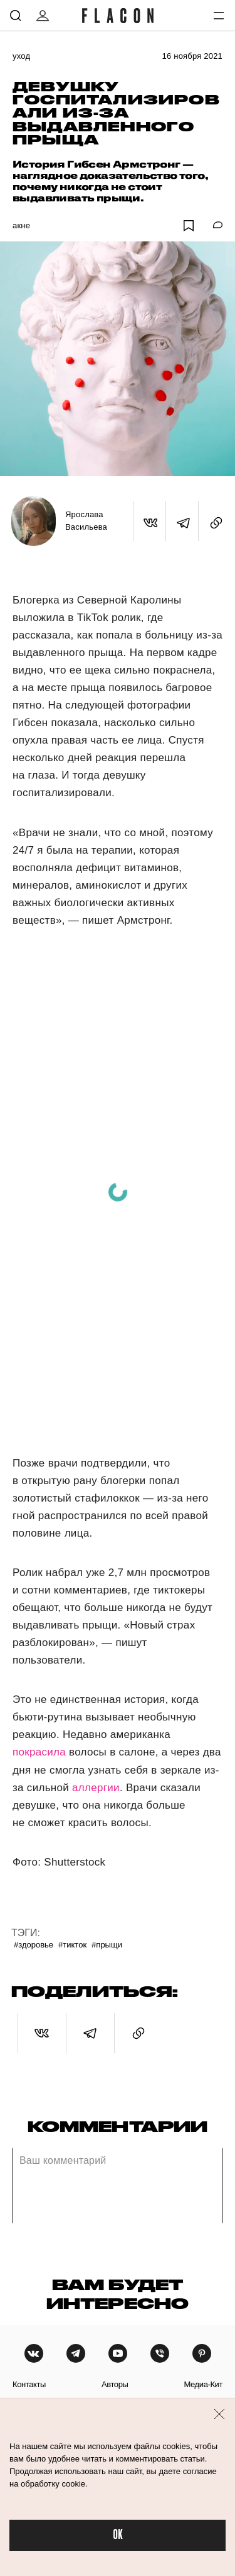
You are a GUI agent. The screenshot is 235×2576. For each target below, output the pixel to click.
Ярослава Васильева (86, 521)
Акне (21, 225)
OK (118, 2535)
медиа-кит (203, 2384)
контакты (29, 2384)
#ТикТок (72, 1944)
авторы (115, 2384)
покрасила (39, 1752)
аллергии (96, 1788)
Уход (21, 56)
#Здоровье (33, 1944)
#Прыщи (106, 1944)
